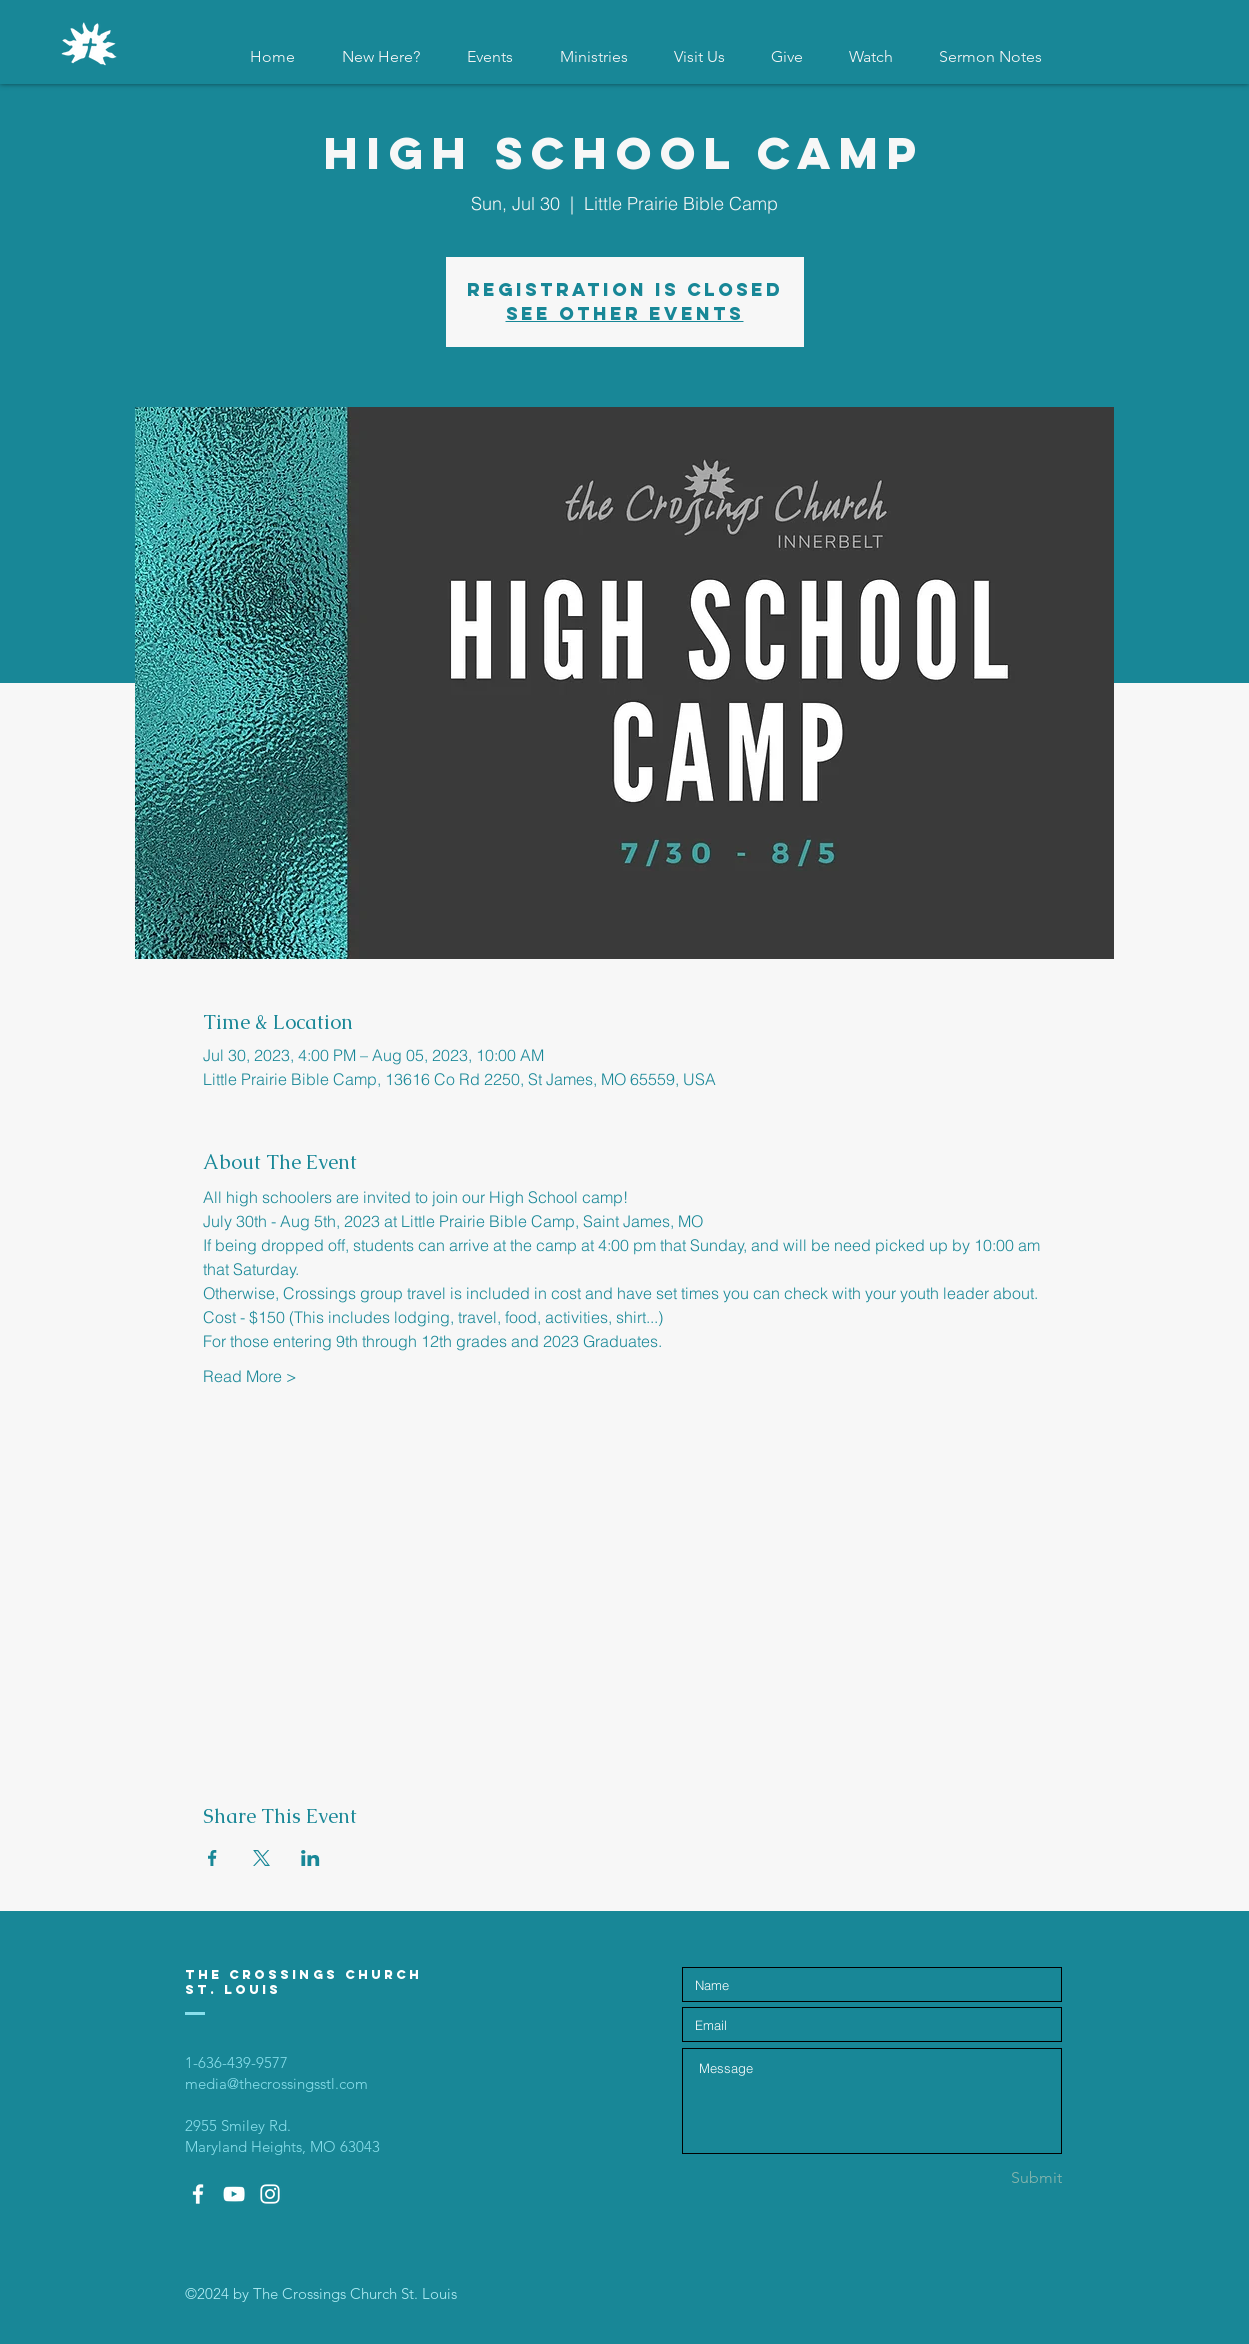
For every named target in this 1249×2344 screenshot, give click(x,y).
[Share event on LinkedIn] (310, 1858)
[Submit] (991, 2177)
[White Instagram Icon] (270, 2194)
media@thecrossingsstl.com (276, 2083)
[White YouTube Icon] (234, 2194)
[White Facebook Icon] (198, 2194)
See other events (625, 313)
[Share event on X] (261, 1858)
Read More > (250, 1376)
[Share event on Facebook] (212, 1858)
